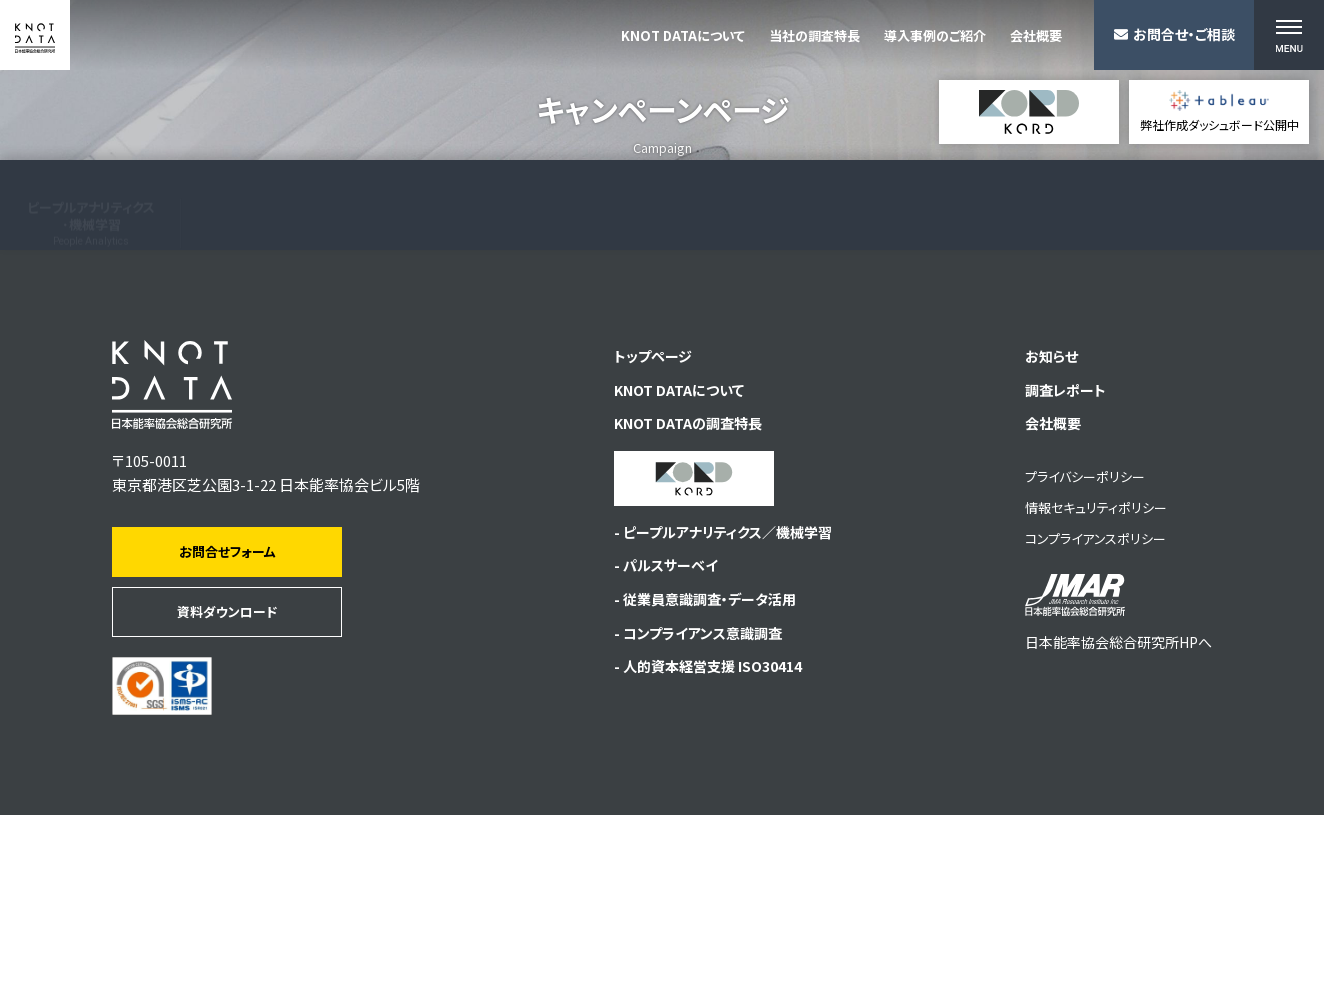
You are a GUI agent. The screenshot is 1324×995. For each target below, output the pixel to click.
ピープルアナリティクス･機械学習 (91, 385)
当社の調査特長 (814, 36)
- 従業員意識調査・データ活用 (695, 792)
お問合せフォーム (227, 731)
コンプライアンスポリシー (1080, 725)
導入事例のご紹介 (935, 36)
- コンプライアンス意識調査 (687, 828)
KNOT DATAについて (683, 36)
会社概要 (1036, 36)
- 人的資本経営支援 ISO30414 (700, 864)
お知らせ (1038, 537)
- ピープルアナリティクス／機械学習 (715, 720)
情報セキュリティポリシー (1081, 694)
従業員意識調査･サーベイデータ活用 (273, 386)
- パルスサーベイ (653, 756)
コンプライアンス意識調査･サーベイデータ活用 (454, 388)
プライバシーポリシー (1070, 663)
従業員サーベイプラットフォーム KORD (1208, 402)
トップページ (640, 537)
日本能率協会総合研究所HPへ (1111, 801)
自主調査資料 (1001, 398)
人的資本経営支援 (637, 390)
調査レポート (1053, 573)
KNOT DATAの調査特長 (676, 609)
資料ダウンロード (227, 791)
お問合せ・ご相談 (1174, 34)
